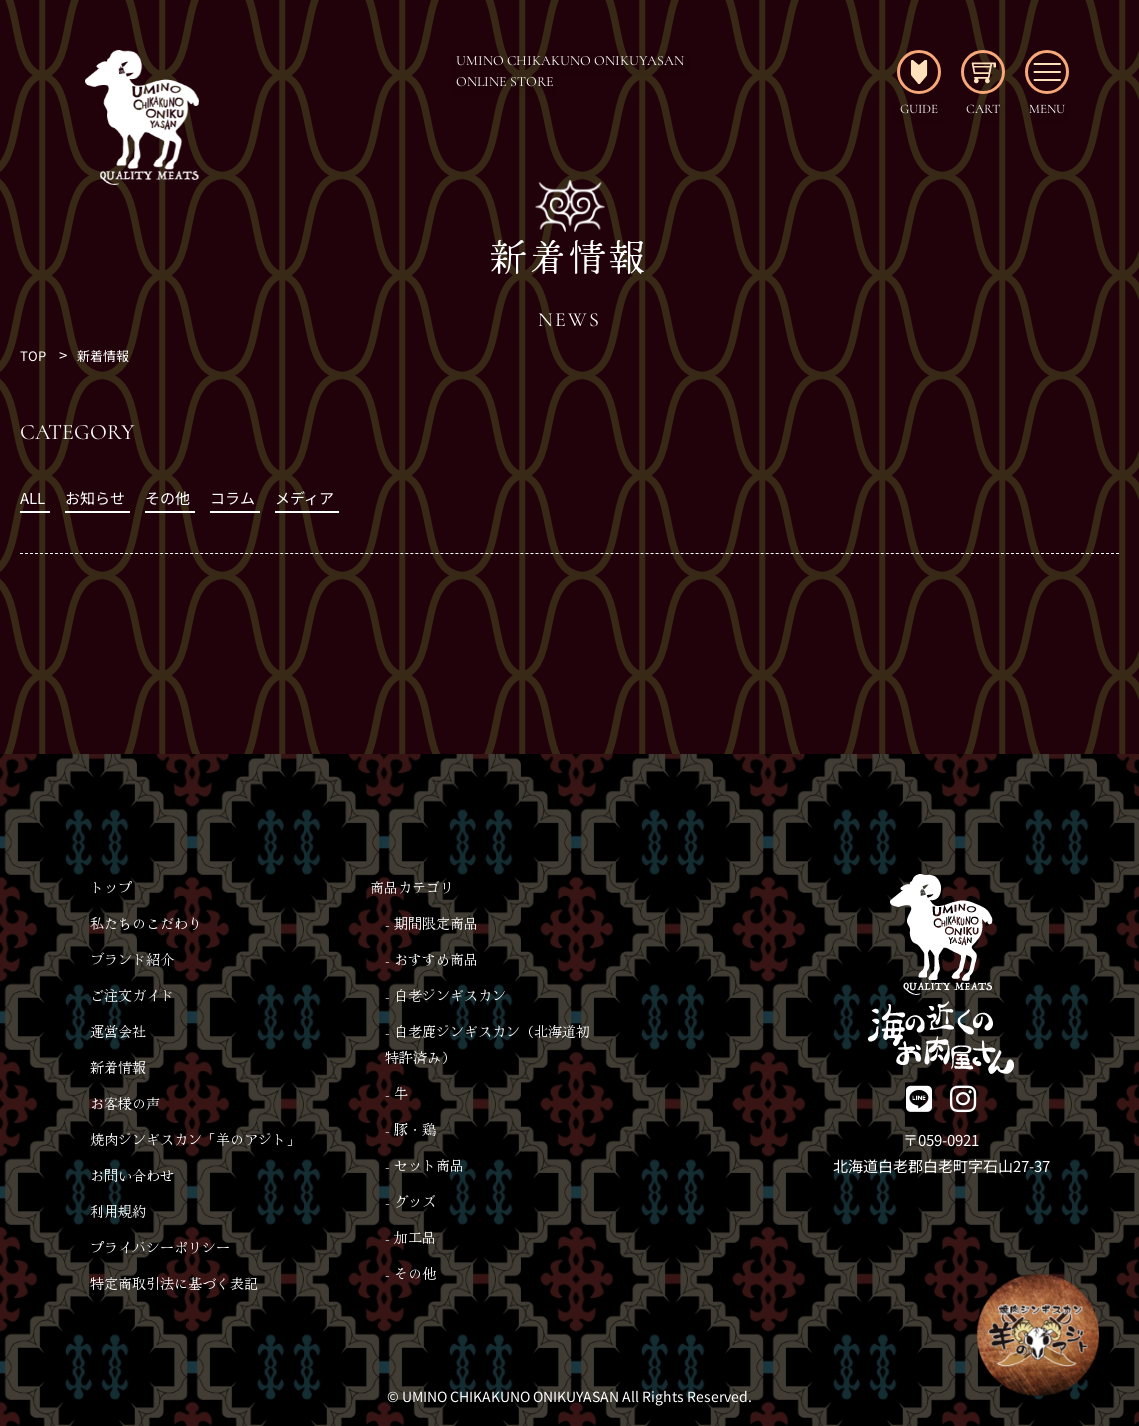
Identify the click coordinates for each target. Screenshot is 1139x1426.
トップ (111, 887)
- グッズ (410, 1201)
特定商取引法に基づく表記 (174, 1283)
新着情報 (103, 355)
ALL (32, 497)
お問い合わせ (132, 1175)
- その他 (410, 1273)
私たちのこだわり (146, 923)
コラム (232, 497)
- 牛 (396, 1093)
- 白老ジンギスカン (445, 995)
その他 (167, 497)
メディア (304, 497)
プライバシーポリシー (160, 1247)
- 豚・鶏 (410, 1129)
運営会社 (118, 1031)
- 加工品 (410, 1237)
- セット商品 (424, 1165)
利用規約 (118, 1211)
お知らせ (95, 497)
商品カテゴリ (412, 887)
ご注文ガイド (132, 995)
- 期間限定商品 (431, 923)
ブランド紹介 (132, 959)
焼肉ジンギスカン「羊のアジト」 (195, 1139)
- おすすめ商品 (431, 959)
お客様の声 (125, 1103)
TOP (33, 355)
